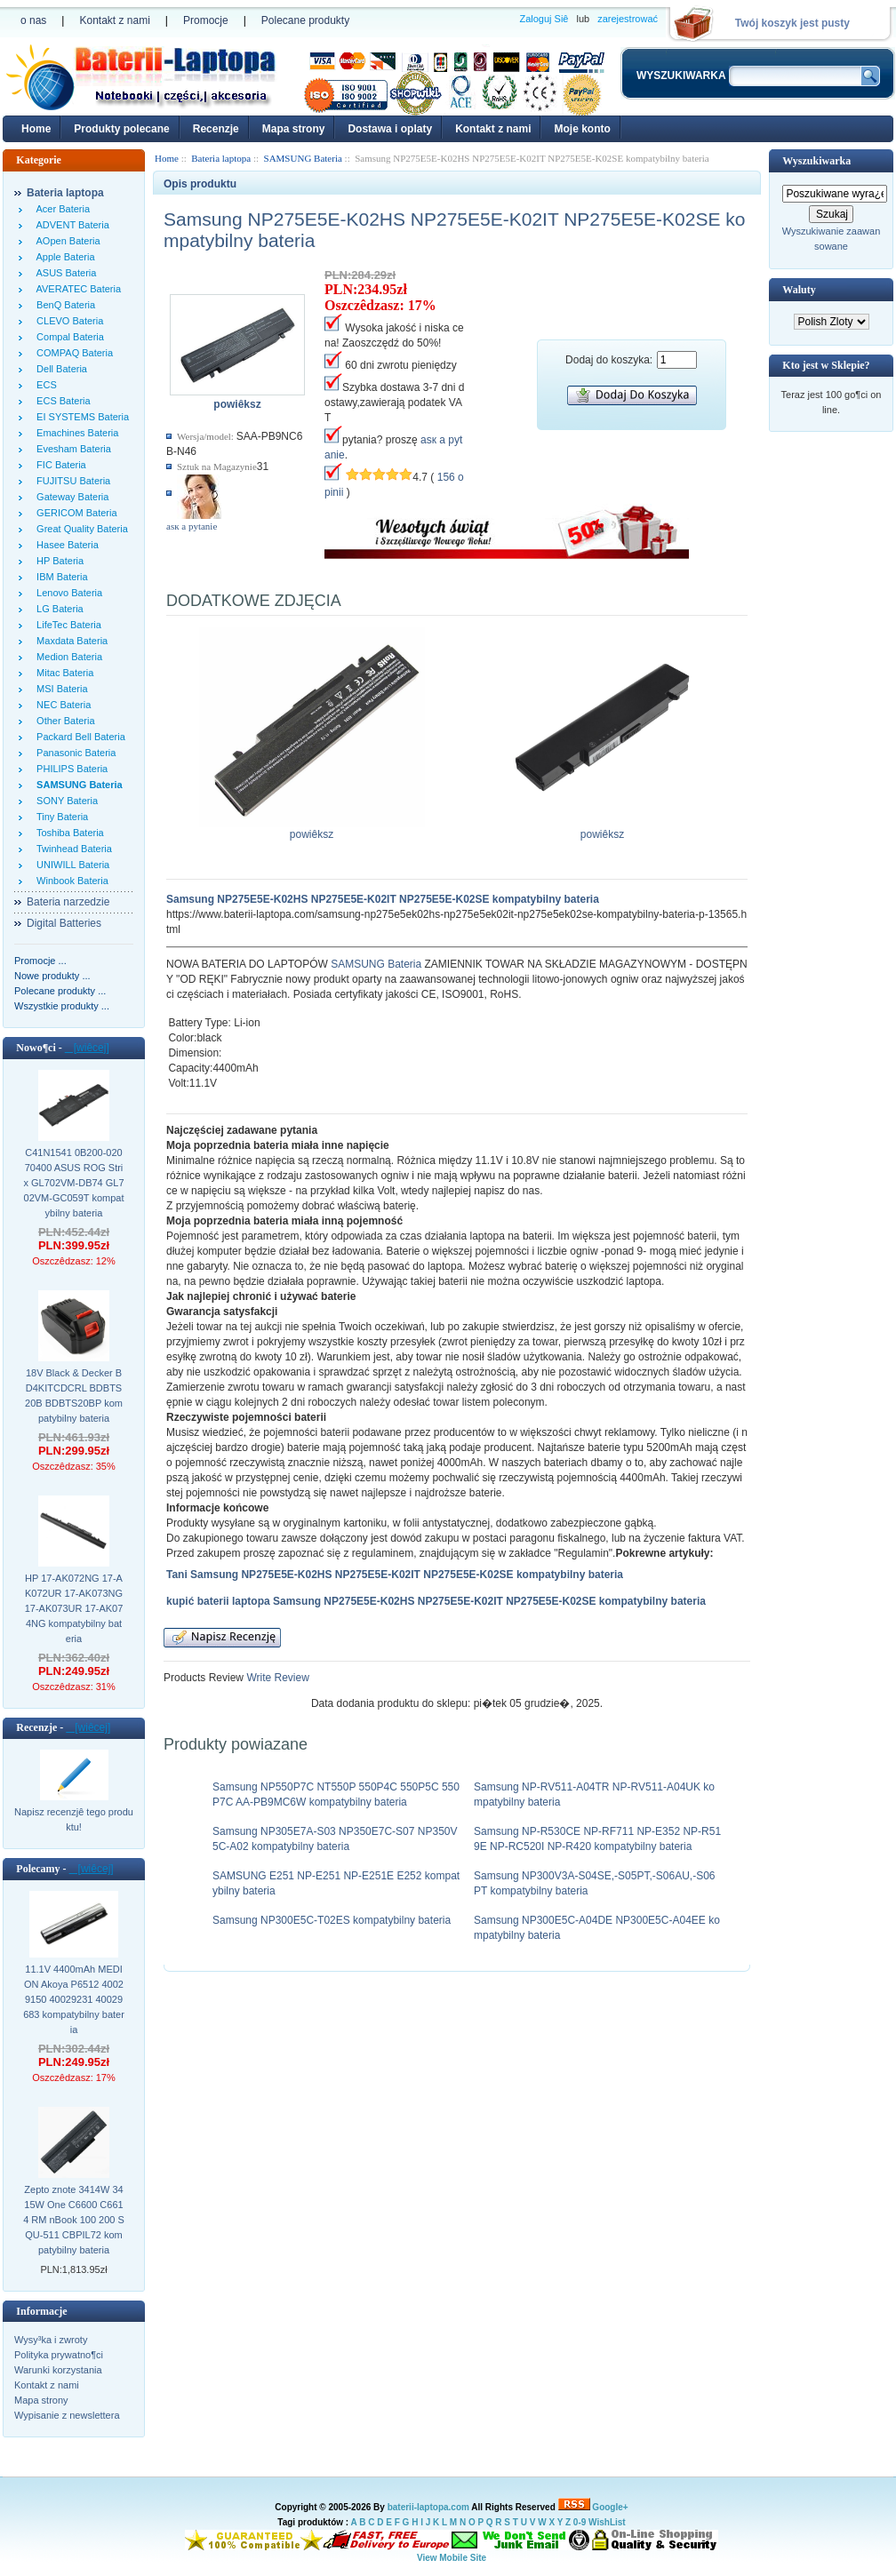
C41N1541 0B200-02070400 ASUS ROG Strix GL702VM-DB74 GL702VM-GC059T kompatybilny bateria (73, 1182)
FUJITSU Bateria (70, 480)
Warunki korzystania (58, 2370)
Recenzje (216, 129)
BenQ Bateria (63, 304)
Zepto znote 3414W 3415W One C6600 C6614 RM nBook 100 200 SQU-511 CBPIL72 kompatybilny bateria (73, 2219)
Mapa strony (293, 129)
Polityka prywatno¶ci (58, 2354)
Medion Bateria (66, 656)
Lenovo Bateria (66, 592)
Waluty (798, 289)
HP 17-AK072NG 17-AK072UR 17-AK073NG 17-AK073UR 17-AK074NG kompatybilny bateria (74, 1608)
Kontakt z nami (114, 20)
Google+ (610, 2507)
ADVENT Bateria (70, 224)
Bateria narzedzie (68, 902)
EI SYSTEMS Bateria (80, 416)
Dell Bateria (59, 368)
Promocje (205, 20)
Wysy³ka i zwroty (50, 2339)
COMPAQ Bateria (72, 352)
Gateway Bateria (69, 496)
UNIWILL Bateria (70, 864)
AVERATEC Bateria (76, 288)
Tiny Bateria (59, 816)
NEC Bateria (61, 704)
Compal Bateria (67, 336)
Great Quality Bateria (79, 528)
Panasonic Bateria (73, 752)
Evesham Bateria (71, 448)
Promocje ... (40, 960)
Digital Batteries (64, 923)
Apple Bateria (63, 256)
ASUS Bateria (63, 272)
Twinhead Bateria (71, 848)
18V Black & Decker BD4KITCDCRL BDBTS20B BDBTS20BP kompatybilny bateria (74, 1396)
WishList (607, 2522)
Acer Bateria (60, 208)
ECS (44, 384)
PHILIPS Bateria (69, 768)
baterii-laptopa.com (428, 2507)
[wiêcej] (87, 1047)
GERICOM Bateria (74, 512)
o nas (33, 20)
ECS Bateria (61, 400)
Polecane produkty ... (60, 990)
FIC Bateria (58, 464)
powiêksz (312, 829)
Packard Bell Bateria (78, 736)
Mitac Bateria (62, 672)
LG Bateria (57, 608)
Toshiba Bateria (67, 832)
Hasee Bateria (65, 544)
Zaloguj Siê (543, 18)
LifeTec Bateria (66, 624)
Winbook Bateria (69, 880)
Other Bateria (63, 720)
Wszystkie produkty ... (61, 1006)
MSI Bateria (59, 688)
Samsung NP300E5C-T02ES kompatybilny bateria (331, 1920)
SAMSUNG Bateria (376, 964)
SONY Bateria (64, 800)
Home (36, 129)
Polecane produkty (305, 20)
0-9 (579, 2522)
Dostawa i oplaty (390, 129)
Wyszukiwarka (816, 161)
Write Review (276, 1677)
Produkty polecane (121, 129)
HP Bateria (57, 560)
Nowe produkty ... (52, 975)
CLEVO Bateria (67, 320)
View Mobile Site (451, 2558)
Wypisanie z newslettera (67, 2415)
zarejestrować (627, 18)
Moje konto (582, 129)
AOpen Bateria (65, 240)
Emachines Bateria (74, 432)
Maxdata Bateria (69, 640)
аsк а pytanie (191, 526)
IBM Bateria (59, 576)
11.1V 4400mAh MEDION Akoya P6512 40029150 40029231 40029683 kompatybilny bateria (73, 1999)
